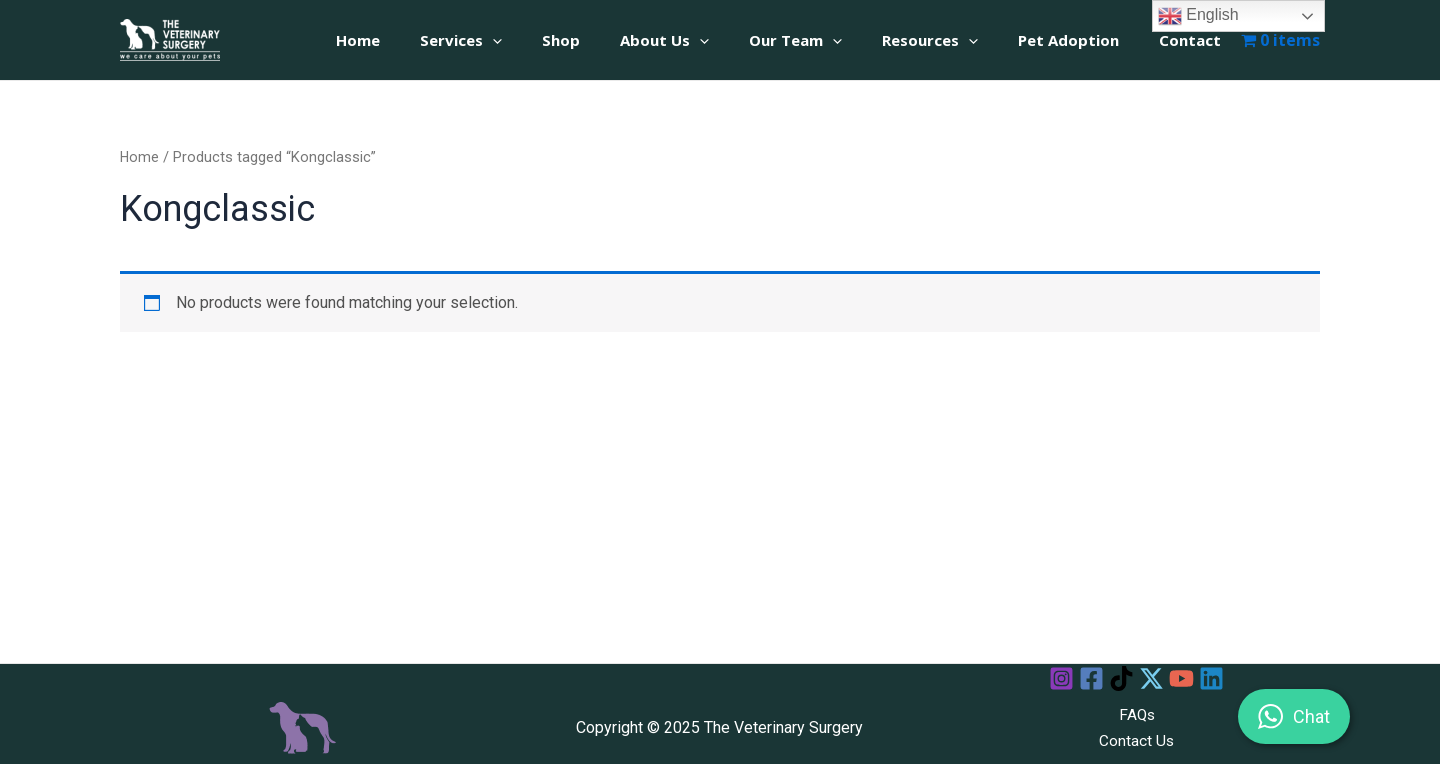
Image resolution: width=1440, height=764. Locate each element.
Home (433, 40)
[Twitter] (1155, 678)
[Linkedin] (1229, 678)
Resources (955, 40)
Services (526, 40)
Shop (616, 40)
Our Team (830, 40)
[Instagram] (1044, 678)
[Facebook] (1081, 678)
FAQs (1137, 714)
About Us (709, 40)
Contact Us (1137, 740)
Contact (1195, 40)
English (1198, 16)
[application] (557, 40)
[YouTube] (1192, 678)
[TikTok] (1118, 678)
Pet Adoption (1083, 40)
